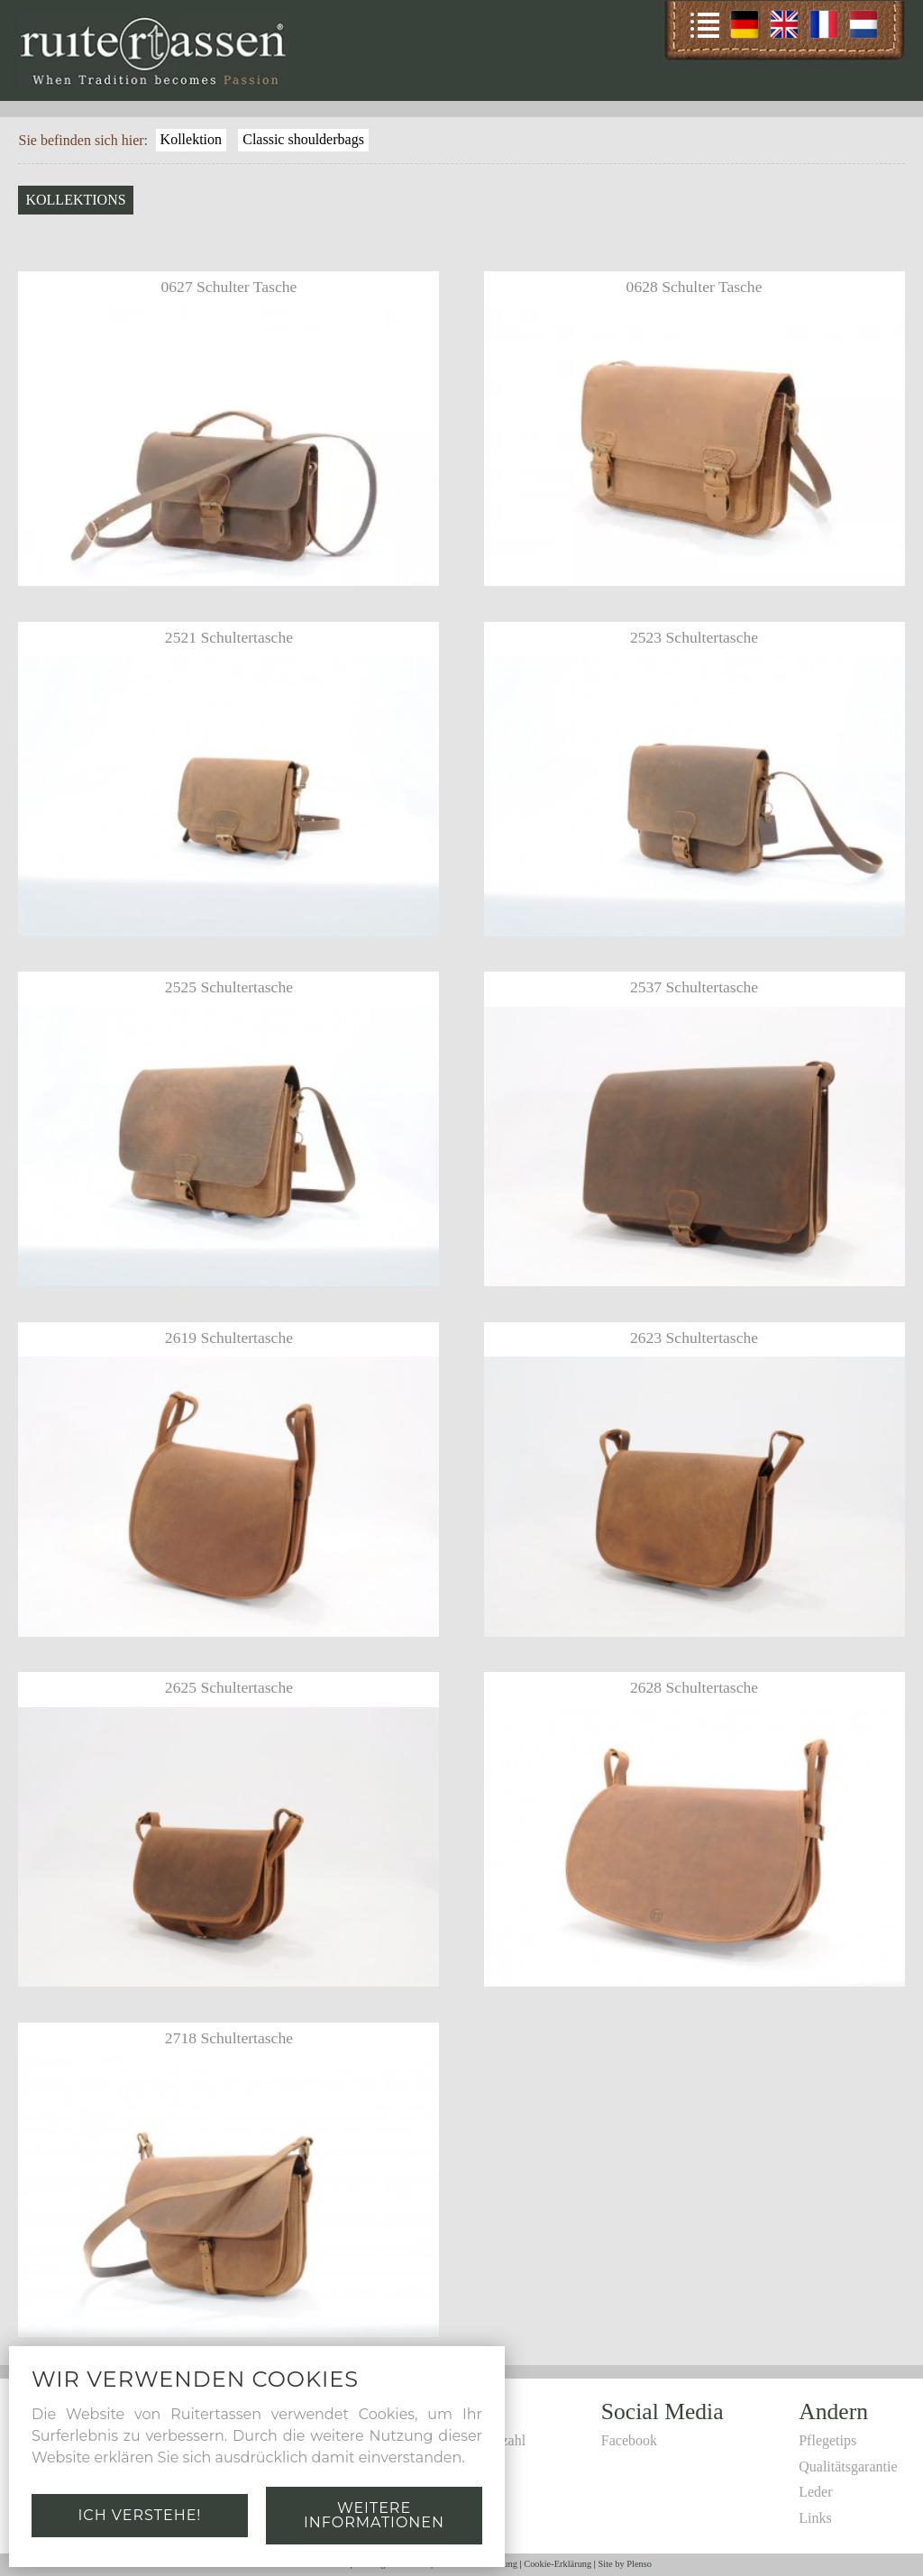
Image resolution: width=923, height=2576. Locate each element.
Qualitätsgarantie (848, 2466)
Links (815, 2518)
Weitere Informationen (374, 2515)
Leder (815, 2491)
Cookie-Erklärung (557, 2564)
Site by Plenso (625, 2564)
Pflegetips (827, 2440)
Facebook (629, 2440)
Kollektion (191, 139)
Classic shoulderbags (303, 139)
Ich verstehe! (139, 2515)
